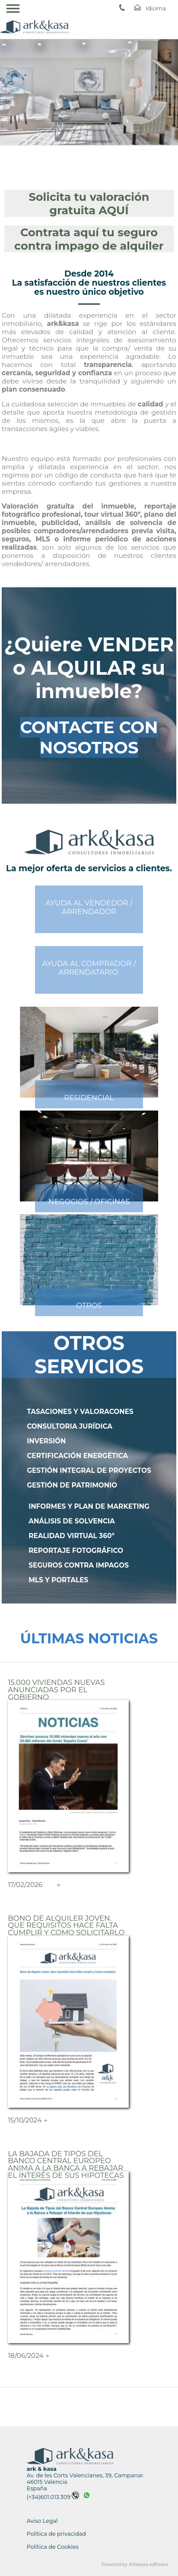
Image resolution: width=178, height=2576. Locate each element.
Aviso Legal (42, 2521)
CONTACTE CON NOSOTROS (89, 737)
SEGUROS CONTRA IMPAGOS (79, 1565)
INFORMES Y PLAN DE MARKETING (89, 1506)
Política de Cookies (53, 2547)
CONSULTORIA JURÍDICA (69, 1426)
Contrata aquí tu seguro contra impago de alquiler (89, 238)
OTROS (89, 1305)
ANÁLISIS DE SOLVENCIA (72, 1521)
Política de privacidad (56, 2534)
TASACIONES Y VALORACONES (80, 1411)
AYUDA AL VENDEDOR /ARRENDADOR (88, 907)
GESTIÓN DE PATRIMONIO (72, 1485)
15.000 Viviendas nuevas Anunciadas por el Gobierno (56, 1689)
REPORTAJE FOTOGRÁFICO (76, 1550)
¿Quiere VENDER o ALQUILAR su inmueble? (89, 668)
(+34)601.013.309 (53, 2497)
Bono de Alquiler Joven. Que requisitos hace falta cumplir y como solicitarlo (66, 1925)
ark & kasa (42, 2469)
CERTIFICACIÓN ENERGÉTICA (77, 1456)
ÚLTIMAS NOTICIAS (89, 1638)
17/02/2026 (25, 1884)
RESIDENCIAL (89, 1097)
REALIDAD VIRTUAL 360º (71, 1536)
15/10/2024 (24, 2120)
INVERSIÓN (46, 1441)
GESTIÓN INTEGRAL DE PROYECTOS (89, 1470)
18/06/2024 (25, 2355)
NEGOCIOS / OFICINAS (89, 1201)
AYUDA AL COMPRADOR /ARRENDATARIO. (89, 967)
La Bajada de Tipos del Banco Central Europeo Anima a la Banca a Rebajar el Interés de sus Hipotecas (66, 2164)
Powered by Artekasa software (135, 2564)
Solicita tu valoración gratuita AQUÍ (89, 203)
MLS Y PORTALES (58, 1580)
